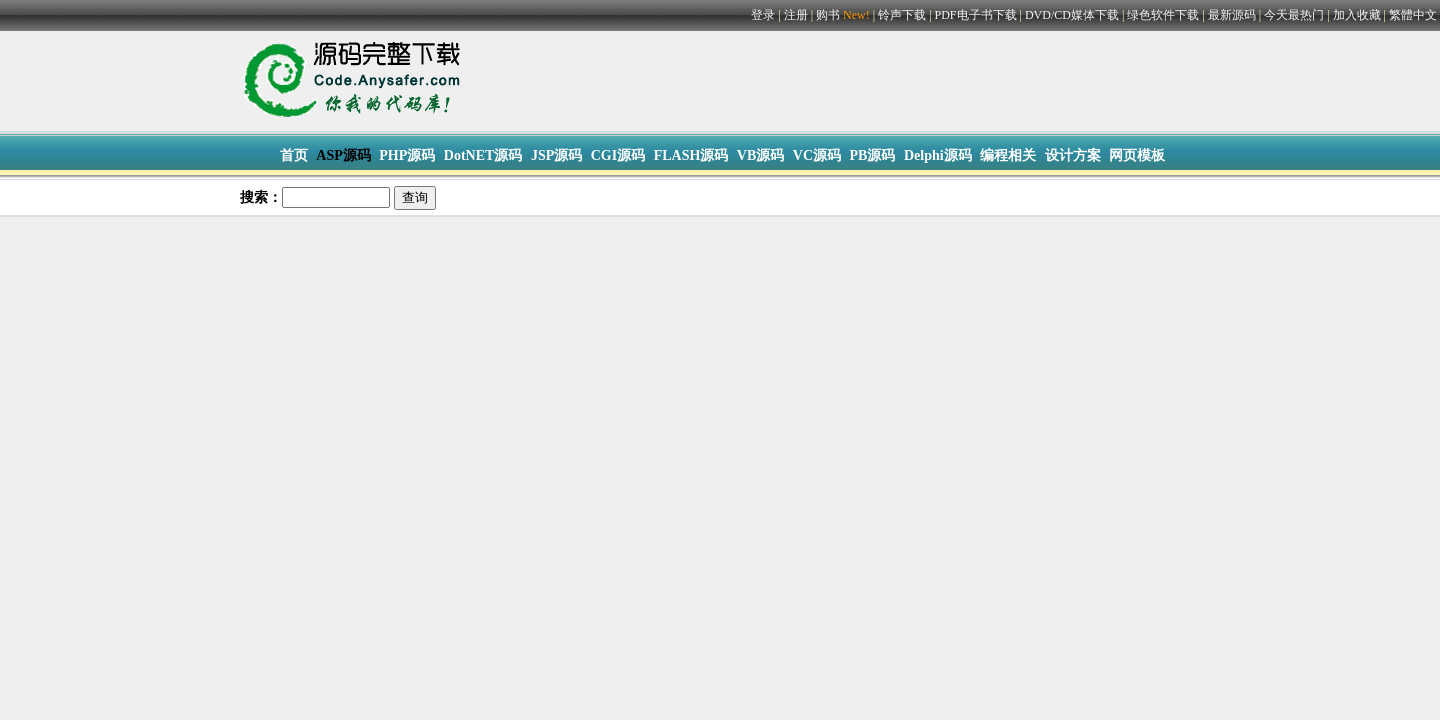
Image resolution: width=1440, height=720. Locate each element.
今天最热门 (1294, 15)
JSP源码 (556, 155)
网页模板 (1137, 155)
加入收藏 (1357, 15)
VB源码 (760, 155)
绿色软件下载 (1163, 15)
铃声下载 (902, 15)
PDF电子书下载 (976, 15)
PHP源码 (407, 155)
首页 (294, 155)
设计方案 (1073, 155)
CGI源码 (618, 155)
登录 (763, 15)
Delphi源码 (938, 155)
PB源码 (873, 155)
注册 (796, 15)
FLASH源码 (691, 155)
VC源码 (817, 155)
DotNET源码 (483, 155)
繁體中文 (1413, 15)
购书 (844, 15)
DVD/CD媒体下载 (1072, 15)
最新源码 (1232, 15)
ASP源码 (343, 155)
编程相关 (1008, 155)
